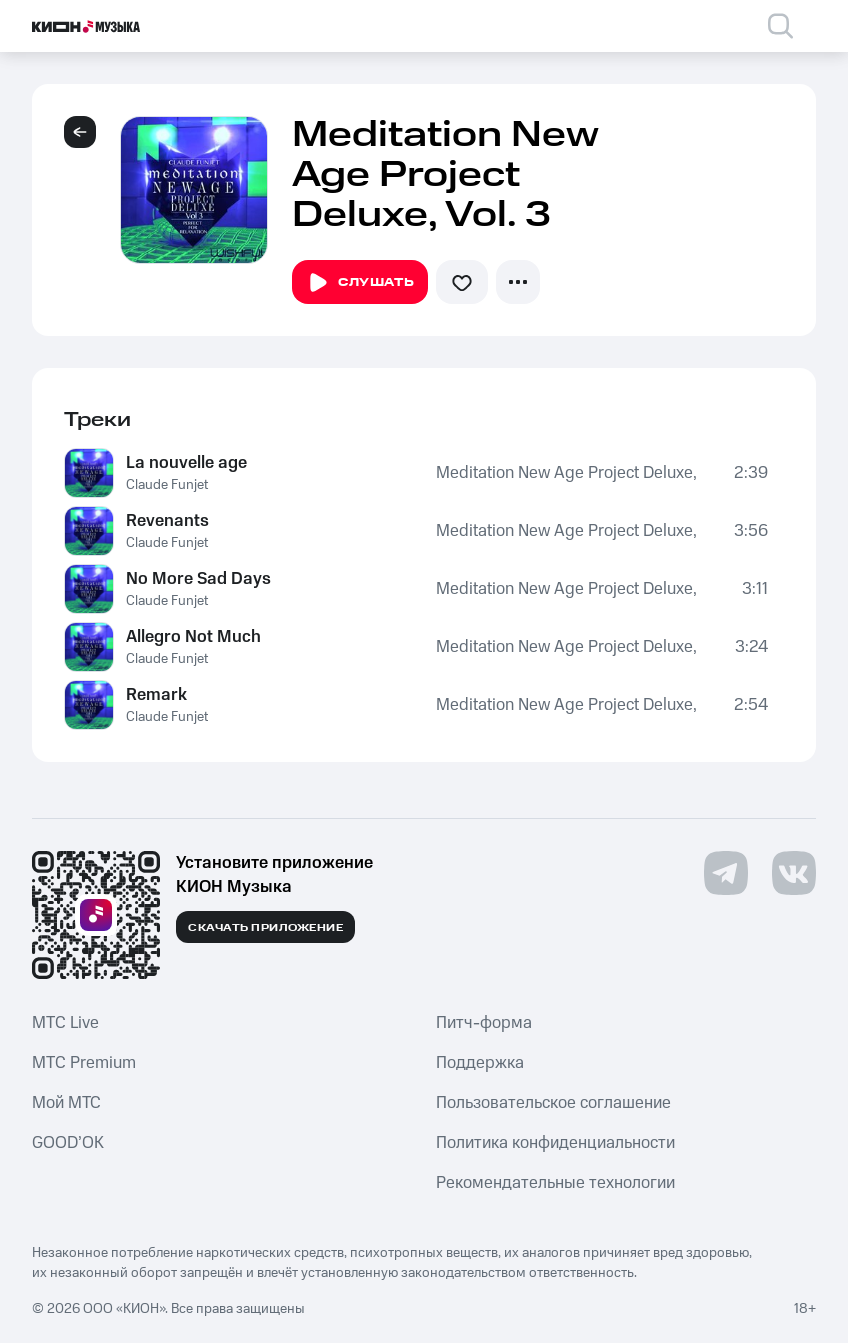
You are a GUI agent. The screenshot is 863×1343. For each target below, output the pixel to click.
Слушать (360, 283)
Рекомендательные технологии (555, 1183)
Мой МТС (66, 1103)
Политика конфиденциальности (555, 1143)
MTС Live (65, 1023)
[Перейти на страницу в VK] (794, 873)
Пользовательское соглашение (553, 1103)
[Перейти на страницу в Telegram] (726, 873)
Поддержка (480, 1063)
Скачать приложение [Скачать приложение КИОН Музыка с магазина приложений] (265, 928)
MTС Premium (84, 1063)
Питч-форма (484, 1023)
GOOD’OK (68, 1143)
